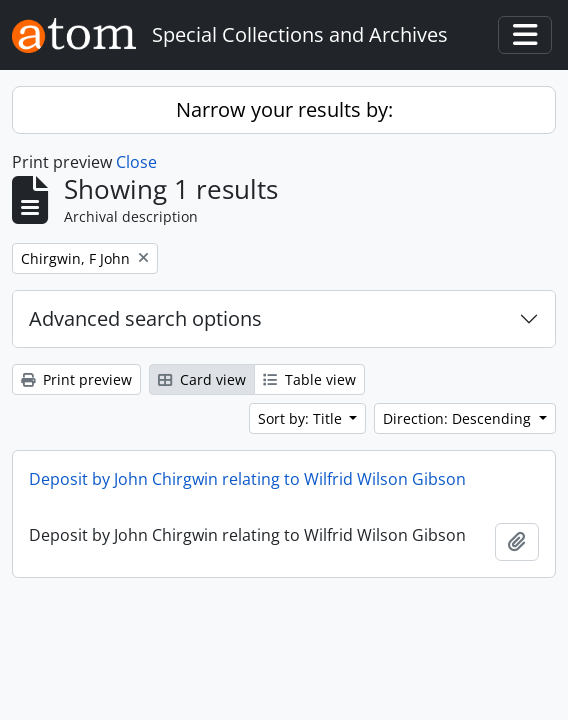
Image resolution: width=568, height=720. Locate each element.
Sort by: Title (302, 418)
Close (136, 162)
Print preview (76, 379)
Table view (309, 379)
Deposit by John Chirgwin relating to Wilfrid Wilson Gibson (247, 479)
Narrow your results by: (284, 109)
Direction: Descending (459, 418)
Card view (202, 379)
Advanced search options (145, 318)
